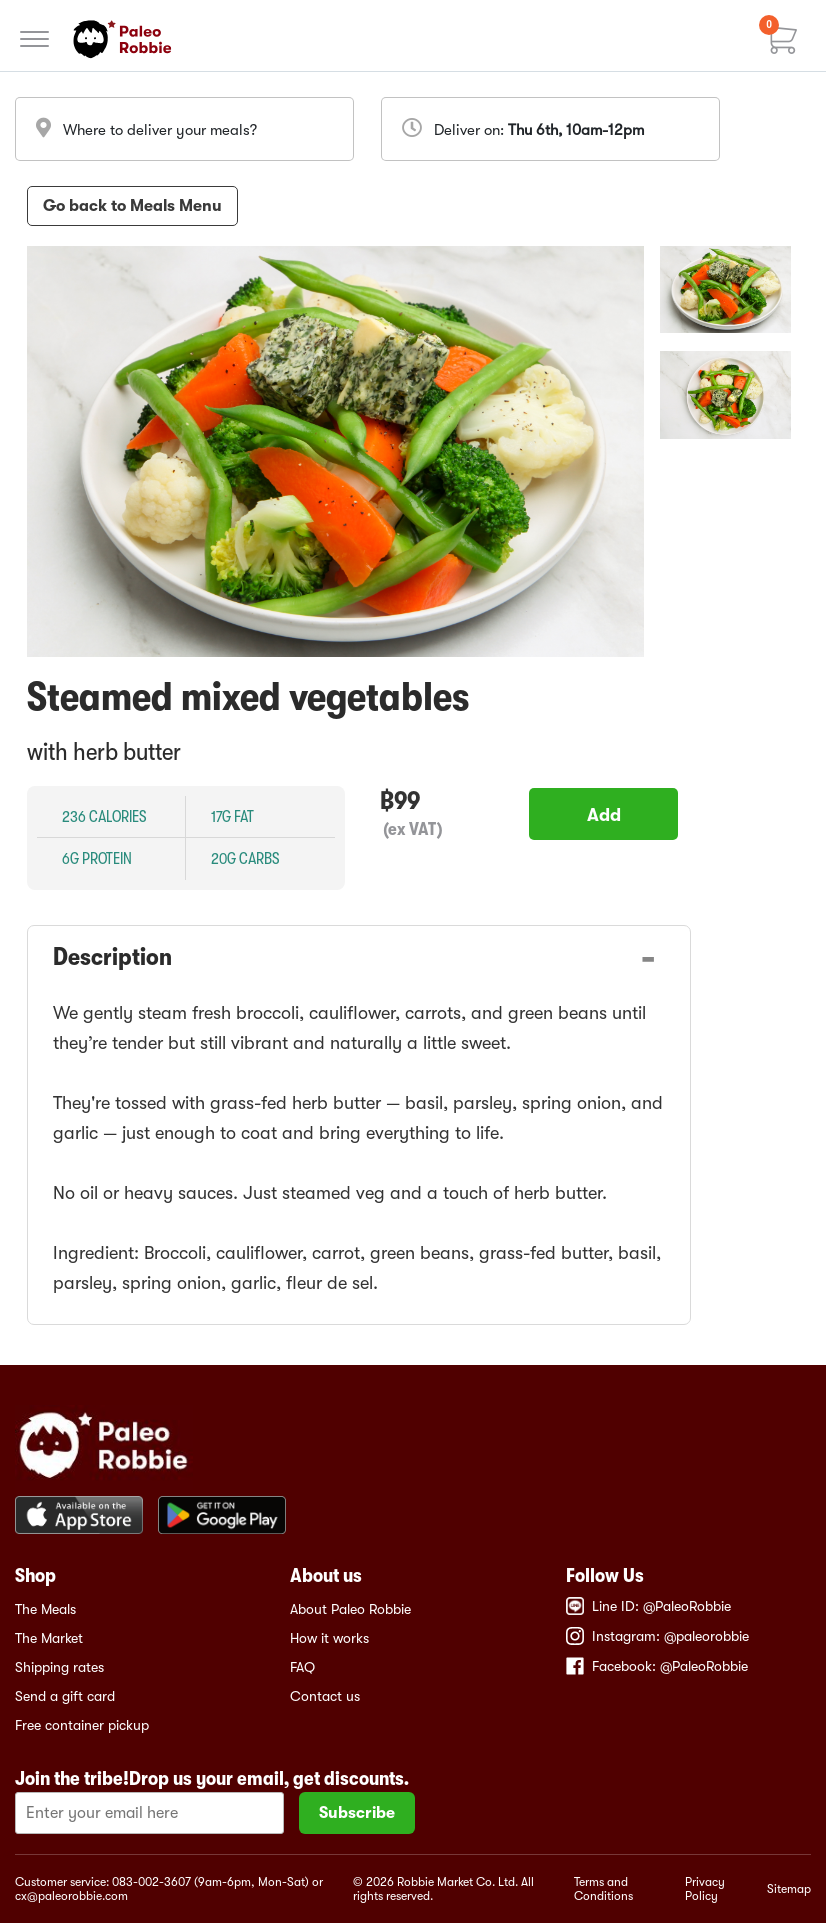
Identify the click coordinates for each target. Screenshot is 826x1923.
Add (604, 815)
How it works (329, 1638)
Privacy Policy (705, 1889)
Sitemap (789, 1889)
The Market (49, 1638)
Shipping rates (59, 1667)
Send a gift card (65, 1696)
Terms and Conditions (603, 1889)
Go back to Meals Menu (132, 206)
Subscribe (357, 1813)
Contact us (325, 1696)
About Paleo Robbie (350, 1609)
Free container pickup (82, 1725)
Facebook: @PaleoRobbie (657, 1666)
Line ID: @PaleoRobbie (648, 1606)
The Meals (45, 1609)
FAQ (302, 1667)
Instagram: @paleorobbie (657, 1636)
